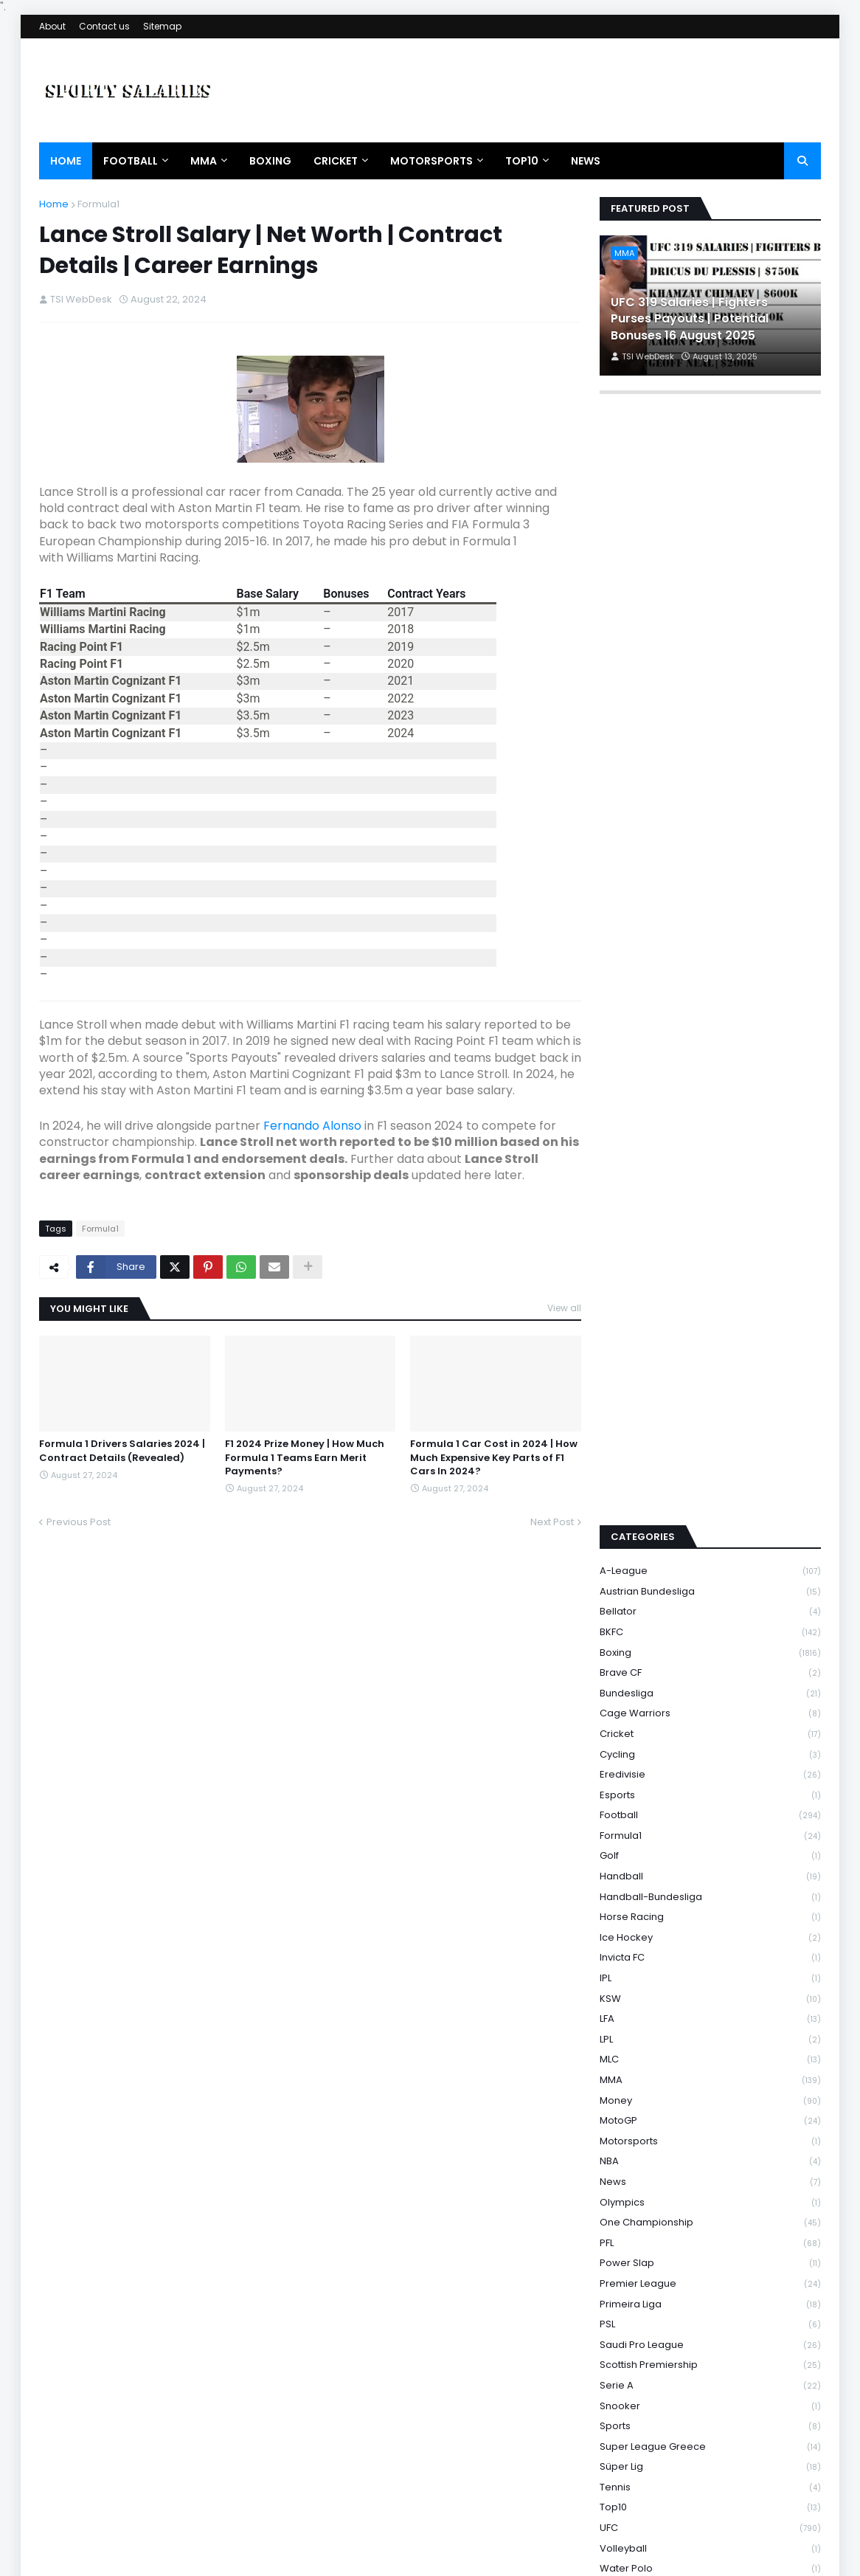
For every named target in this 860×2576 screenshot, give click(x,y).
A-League (710, 1383)
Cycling (710, 1566)
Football (710, 1627)
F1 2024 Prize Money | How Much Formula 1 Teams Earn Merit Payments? (304, 1457)
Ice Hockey (710, 1749)
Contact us (104, 26)
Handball (710, 1688)
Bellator (710, 1424)
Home (54, 204)
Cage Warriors (710, 1525)
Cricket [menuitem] (335, 160)
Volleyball (710, 2360)
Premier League (710, 2095)
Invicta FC (710, 1770)
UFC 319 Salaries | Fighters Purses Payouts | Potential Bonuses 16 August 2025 (690, 319)
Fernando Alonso (312, 1125)
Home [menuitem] (65, 160)
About (52, 26)
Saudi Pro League (710, 2156)
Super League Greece (710, 2258)
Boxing (710, 1464)
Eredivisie (710, 1587)
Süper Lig (710, 2279)
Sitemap (162, 26)
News (710, 1993)
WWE (710, 2482)
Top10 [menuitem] (521, 160)
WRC (710, 2421)
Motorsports (710, 1953)
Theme (229, 2557)
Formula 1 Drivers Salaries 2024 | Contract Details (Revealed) (122, 1450)
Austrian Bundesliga (710, 1403)
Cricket (710, 1545)
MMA (710, 1891)
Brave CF (710, 1485)
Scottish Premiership (710, 2177)
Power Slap (710, 2075)
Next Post (552, 1522)
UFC (710, 2339)
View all (564, 1308)
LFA (710, 1831)
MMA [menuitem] (203, 160)
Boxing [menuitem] (270, 160)
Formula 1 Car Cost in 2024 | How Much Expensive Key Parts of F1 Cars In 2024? (494, 1457)
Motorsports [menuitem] (431, 160)
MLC (710, 1871)
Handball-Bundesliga (710, 1708)
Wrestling (710, 2441)
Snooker (710, 2217)
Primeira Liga (710, 2116)
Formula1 (98, 204)
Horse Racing (710, 1729)
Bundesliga (710, 1505)
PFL (710, 2054)
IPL (710, 1790)
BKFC (710, 1443)
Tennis (710, 2299)
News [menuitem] (585, 160)
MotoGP (710, 1933)
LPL (710, 1851)
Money (710, 1912)
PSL (710, 2136)
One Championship (710, 2035)
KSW (710, 1810)
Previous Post (78, 1522)
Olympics (710, 2014)
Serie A (710, 2197)
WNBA (710, 2400)
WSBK (710, 2462)
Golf (710, 1668)
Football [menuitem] (130, 160)
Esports (710, 1607)
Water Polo (710, 2381)
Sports (710, 2238)
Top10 (710, 2319)
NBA (710, 1973)
